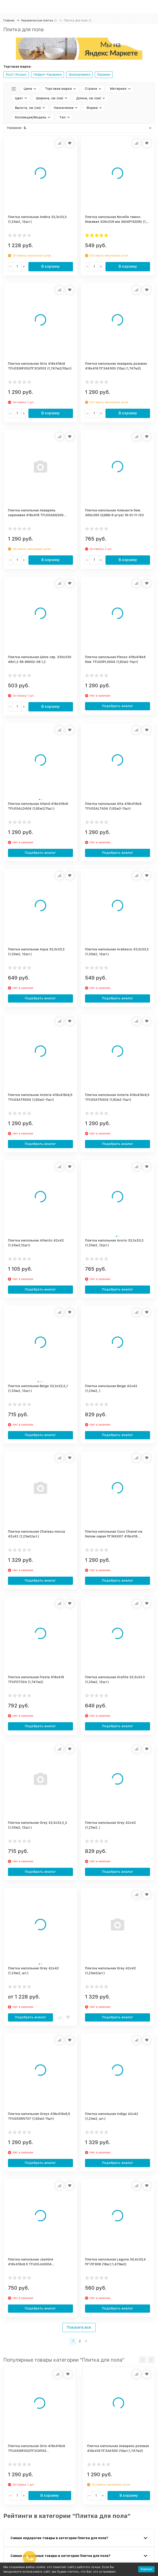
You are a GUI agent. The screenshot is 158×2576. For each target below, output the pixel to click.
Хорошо (146, 2569)
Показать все (79, 2327)
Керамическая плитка (37, 20)
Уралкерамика (79, 74)
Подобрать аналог (117, 706)
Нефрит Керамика (47, 74)
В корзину (50, 266)
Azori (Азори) (16, 74)
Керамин (103, 74)
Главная (8, 20)
